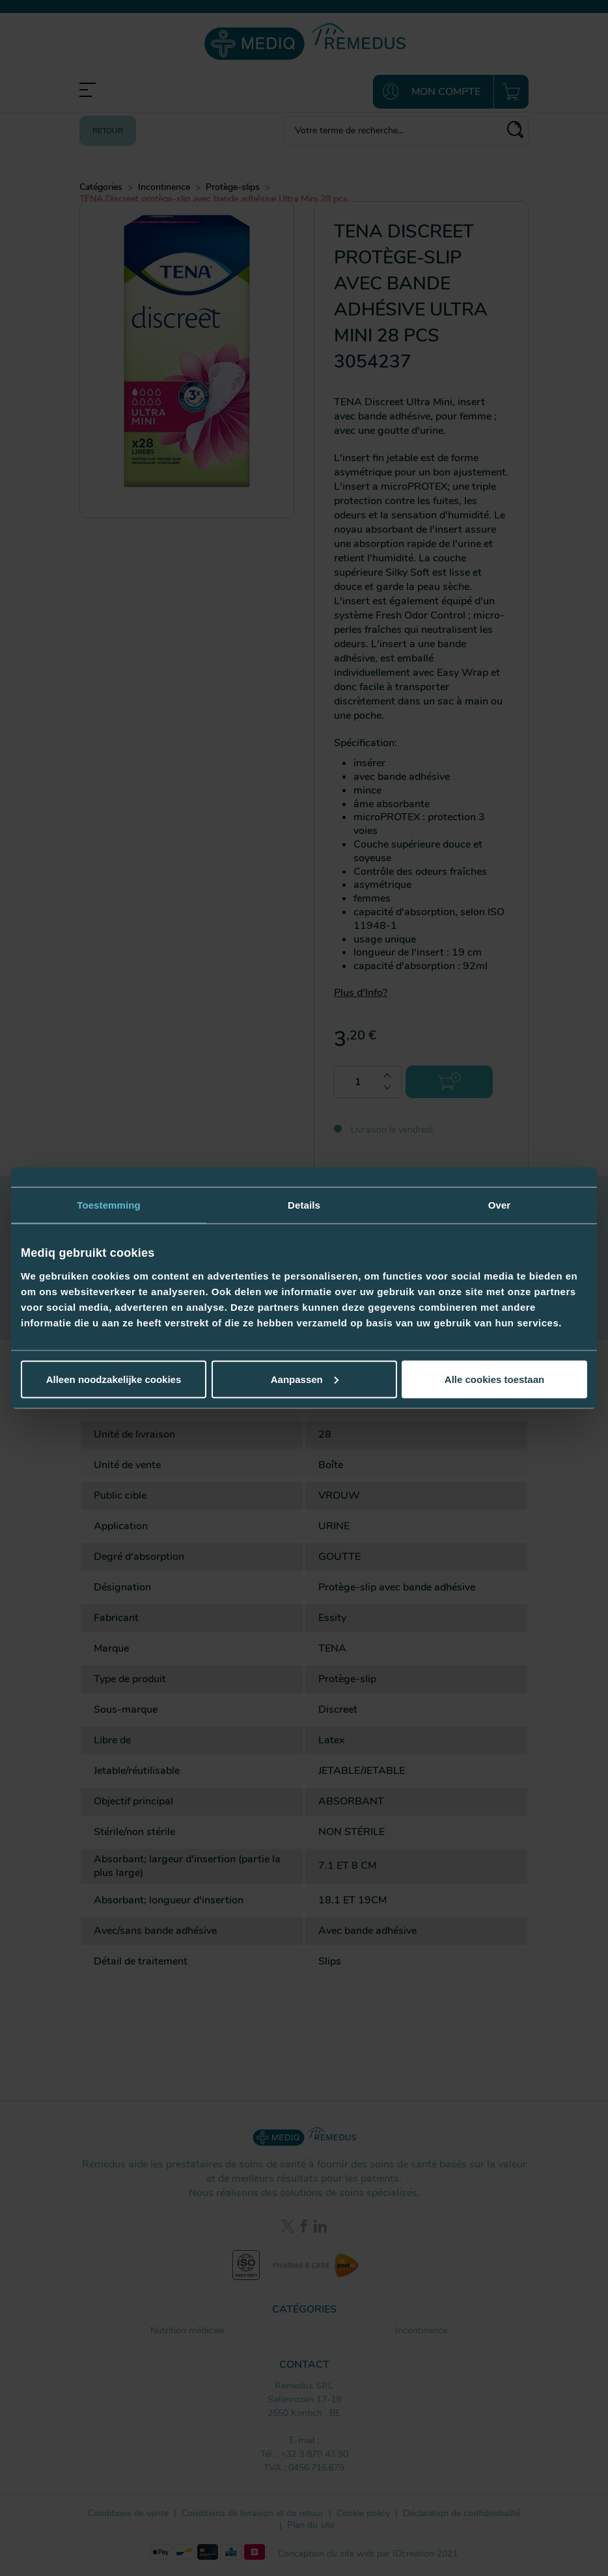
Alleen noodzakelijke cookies (114, 1378)
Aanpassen (305, 1378)
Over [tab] (499, 1205)
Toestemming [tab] (109, 1205)
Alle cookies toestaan (494, 1378)
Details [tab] (304, 1205)
